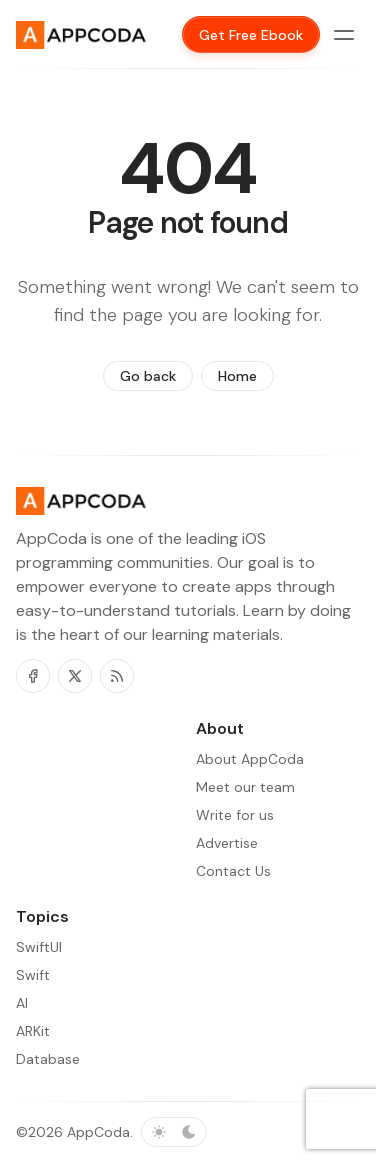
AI (22, 1003)
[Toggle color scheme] (174, 1132)
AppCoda (98, 1132)
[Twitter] (75, 676)
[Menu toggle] (344, 35)
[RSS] (117, 676)
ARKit (33, 1031)
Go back (148, 376)
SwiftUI (39, 947)
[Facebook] (33, 676)
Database (48, 1059)
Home (237, 376)
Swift (33, 975)
